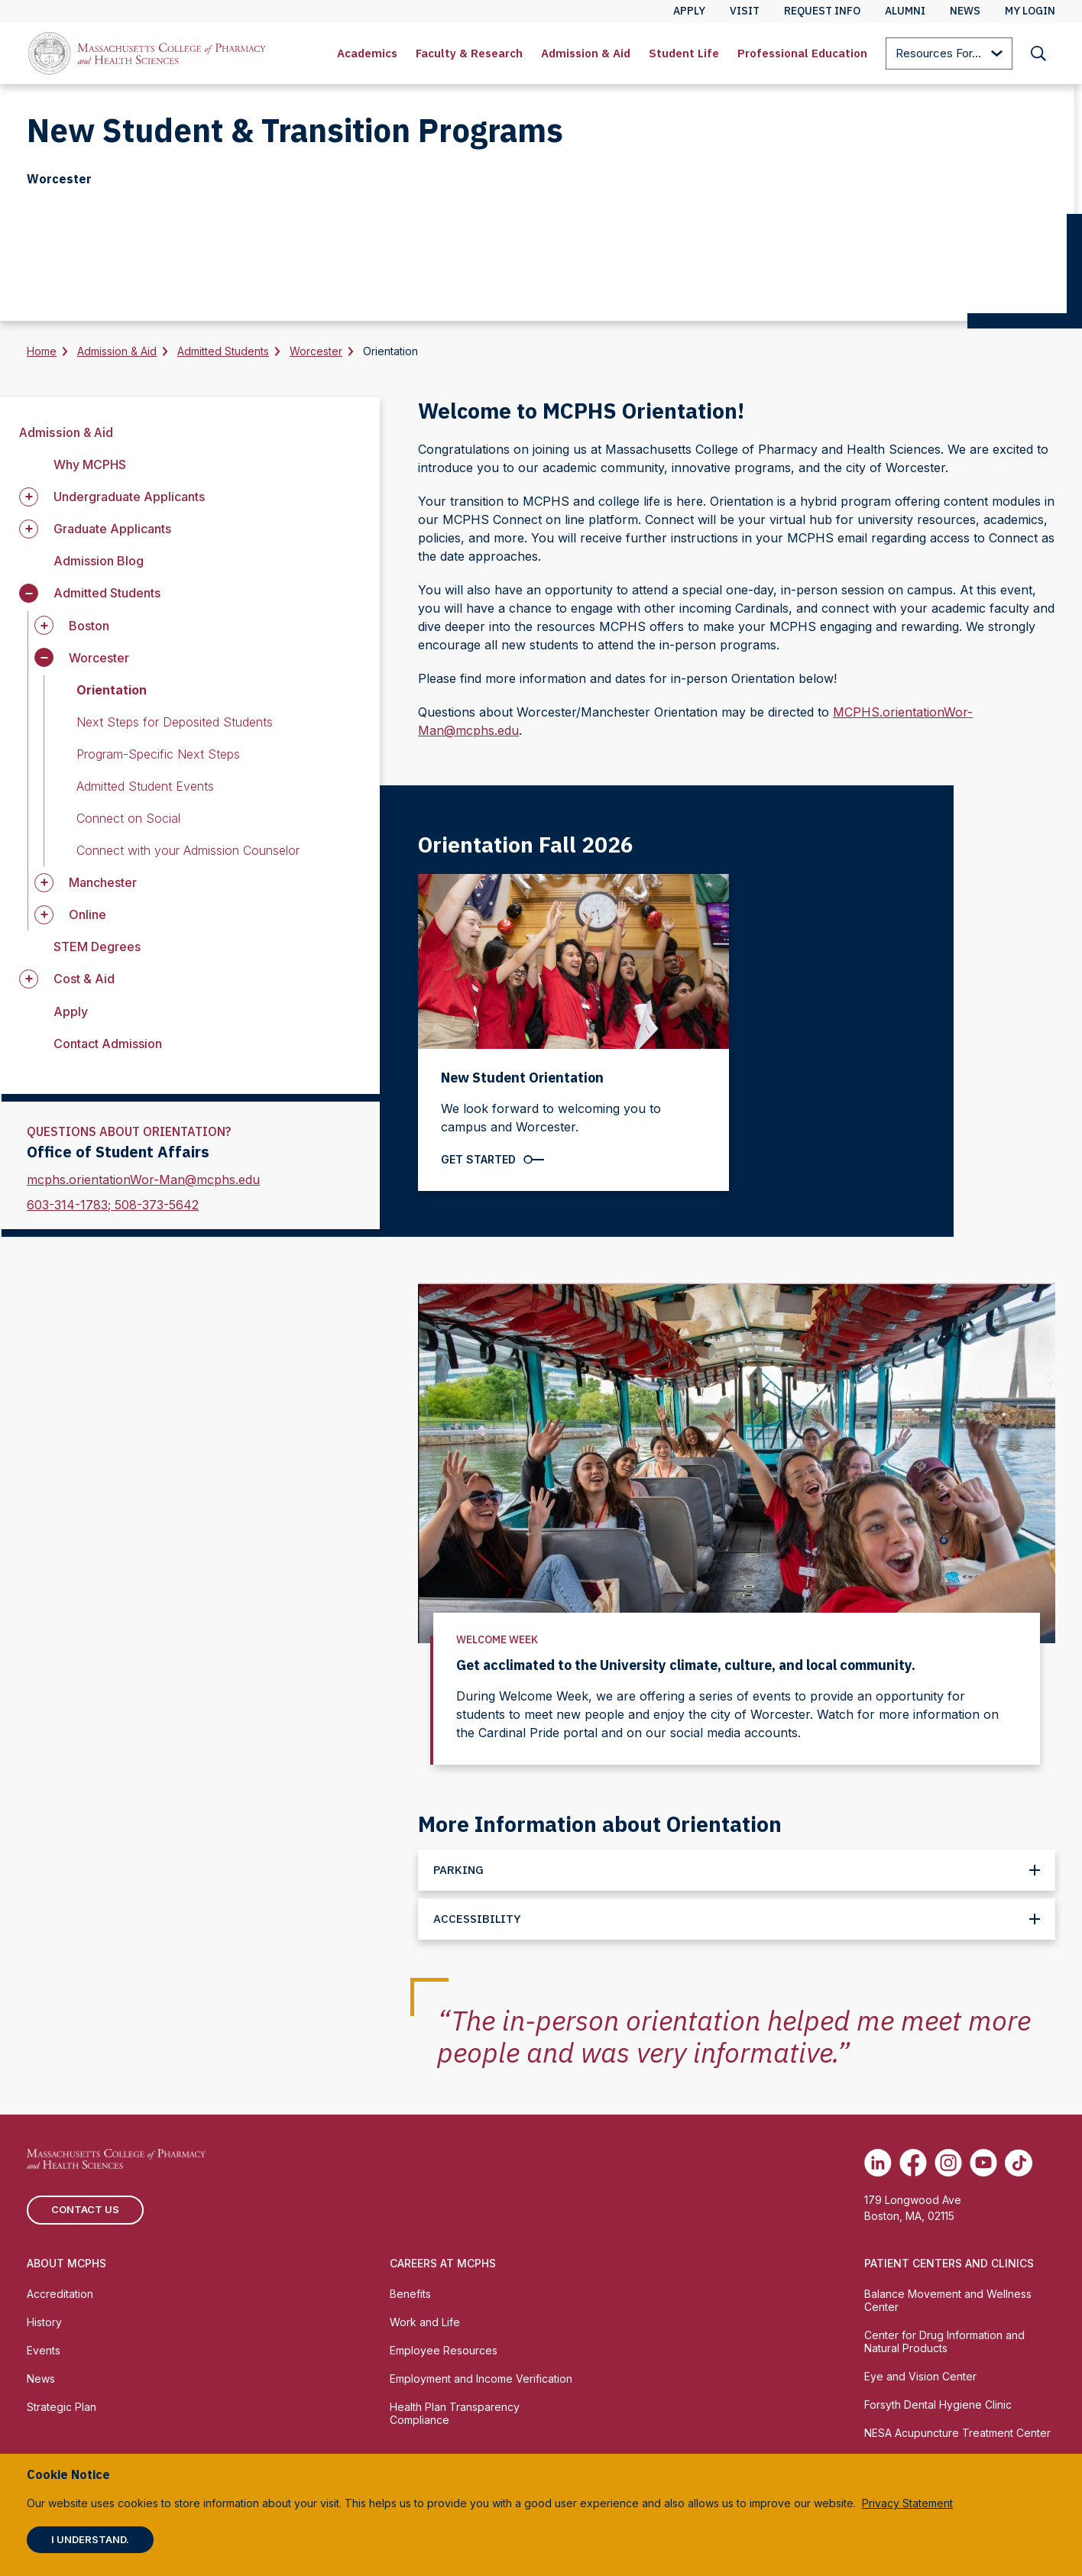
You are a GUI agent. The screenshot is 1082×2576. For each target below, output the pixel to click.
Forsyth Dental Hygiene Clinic (938, 2404)
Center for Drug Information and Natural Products (944, 2341)
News (41, 2378)
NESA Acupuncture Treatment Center (957, 2432)
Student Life (684, 53)
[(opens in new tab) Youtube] (983, 2162)
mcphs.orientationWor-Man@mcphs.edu (143, 1179)
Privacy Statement (907, 2503)
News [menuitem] (965, 11)
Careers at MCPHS (443, 2263)
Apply (70, 1011)
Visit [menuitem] (745, 11)
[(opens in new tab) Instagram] (948, 2162)
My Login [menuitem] (1030, 11)
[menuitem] (367, 53)
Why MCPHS (89, 464)
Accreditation (60, 2293)
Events (43, 2350)
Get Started (478, 1159)
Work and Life (425, 2321)
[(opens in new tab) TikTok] (1018, 2162)
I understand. (90, 2539)
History (44, 2321)
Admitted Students (223, 351)
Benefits (410, 2293)
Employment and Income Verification (481, 2378)
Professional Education (802, 53)
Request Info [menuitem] (822, 11)
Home (42, 351)
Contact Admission (107, 1043)
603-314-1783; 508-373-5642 (113, 1204)
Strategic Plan (61, 2406)
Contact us (85, 2209)
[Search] (1038, 53)
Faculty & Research (469, 53)
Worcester (316, 351)
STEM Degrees (97, 946)
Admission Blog (98, 560)
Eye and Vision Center (920, 2376)
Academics (367, 53)
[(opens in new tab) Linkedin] (878, 2162)
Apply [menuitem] (689, 11)
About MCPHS (66, 2263)
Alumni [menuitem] (905, 11)
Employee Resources (443, 2350)
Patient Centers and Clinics (949, 2263)
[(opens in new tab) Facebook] (913, 2162)
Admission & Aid (585, 53)
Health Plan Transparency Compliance (455, 2413)
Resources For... (949, 54)
